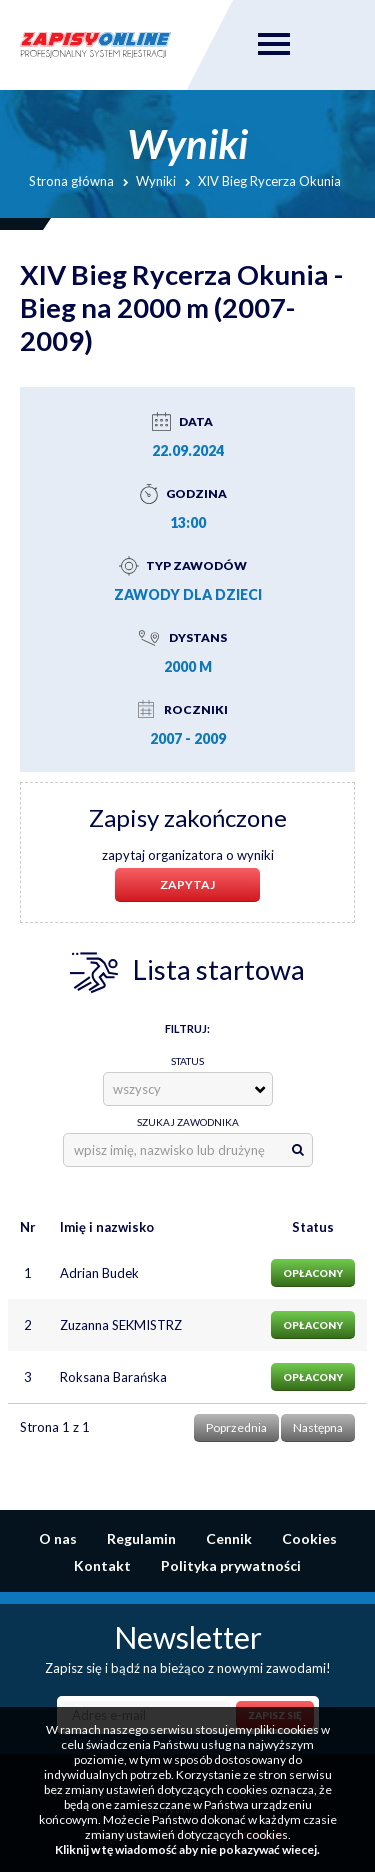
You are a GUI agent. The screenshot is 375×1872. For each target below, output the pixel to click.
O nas (58, 1538)
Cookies (309, 1538)
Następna (318, 1427)
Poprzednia (236, 1427)
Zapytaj (187, 884)
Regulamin (141, 1538)
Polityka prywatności (231, 1565)
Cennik (229, 1538)
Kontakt (102, 1565)
